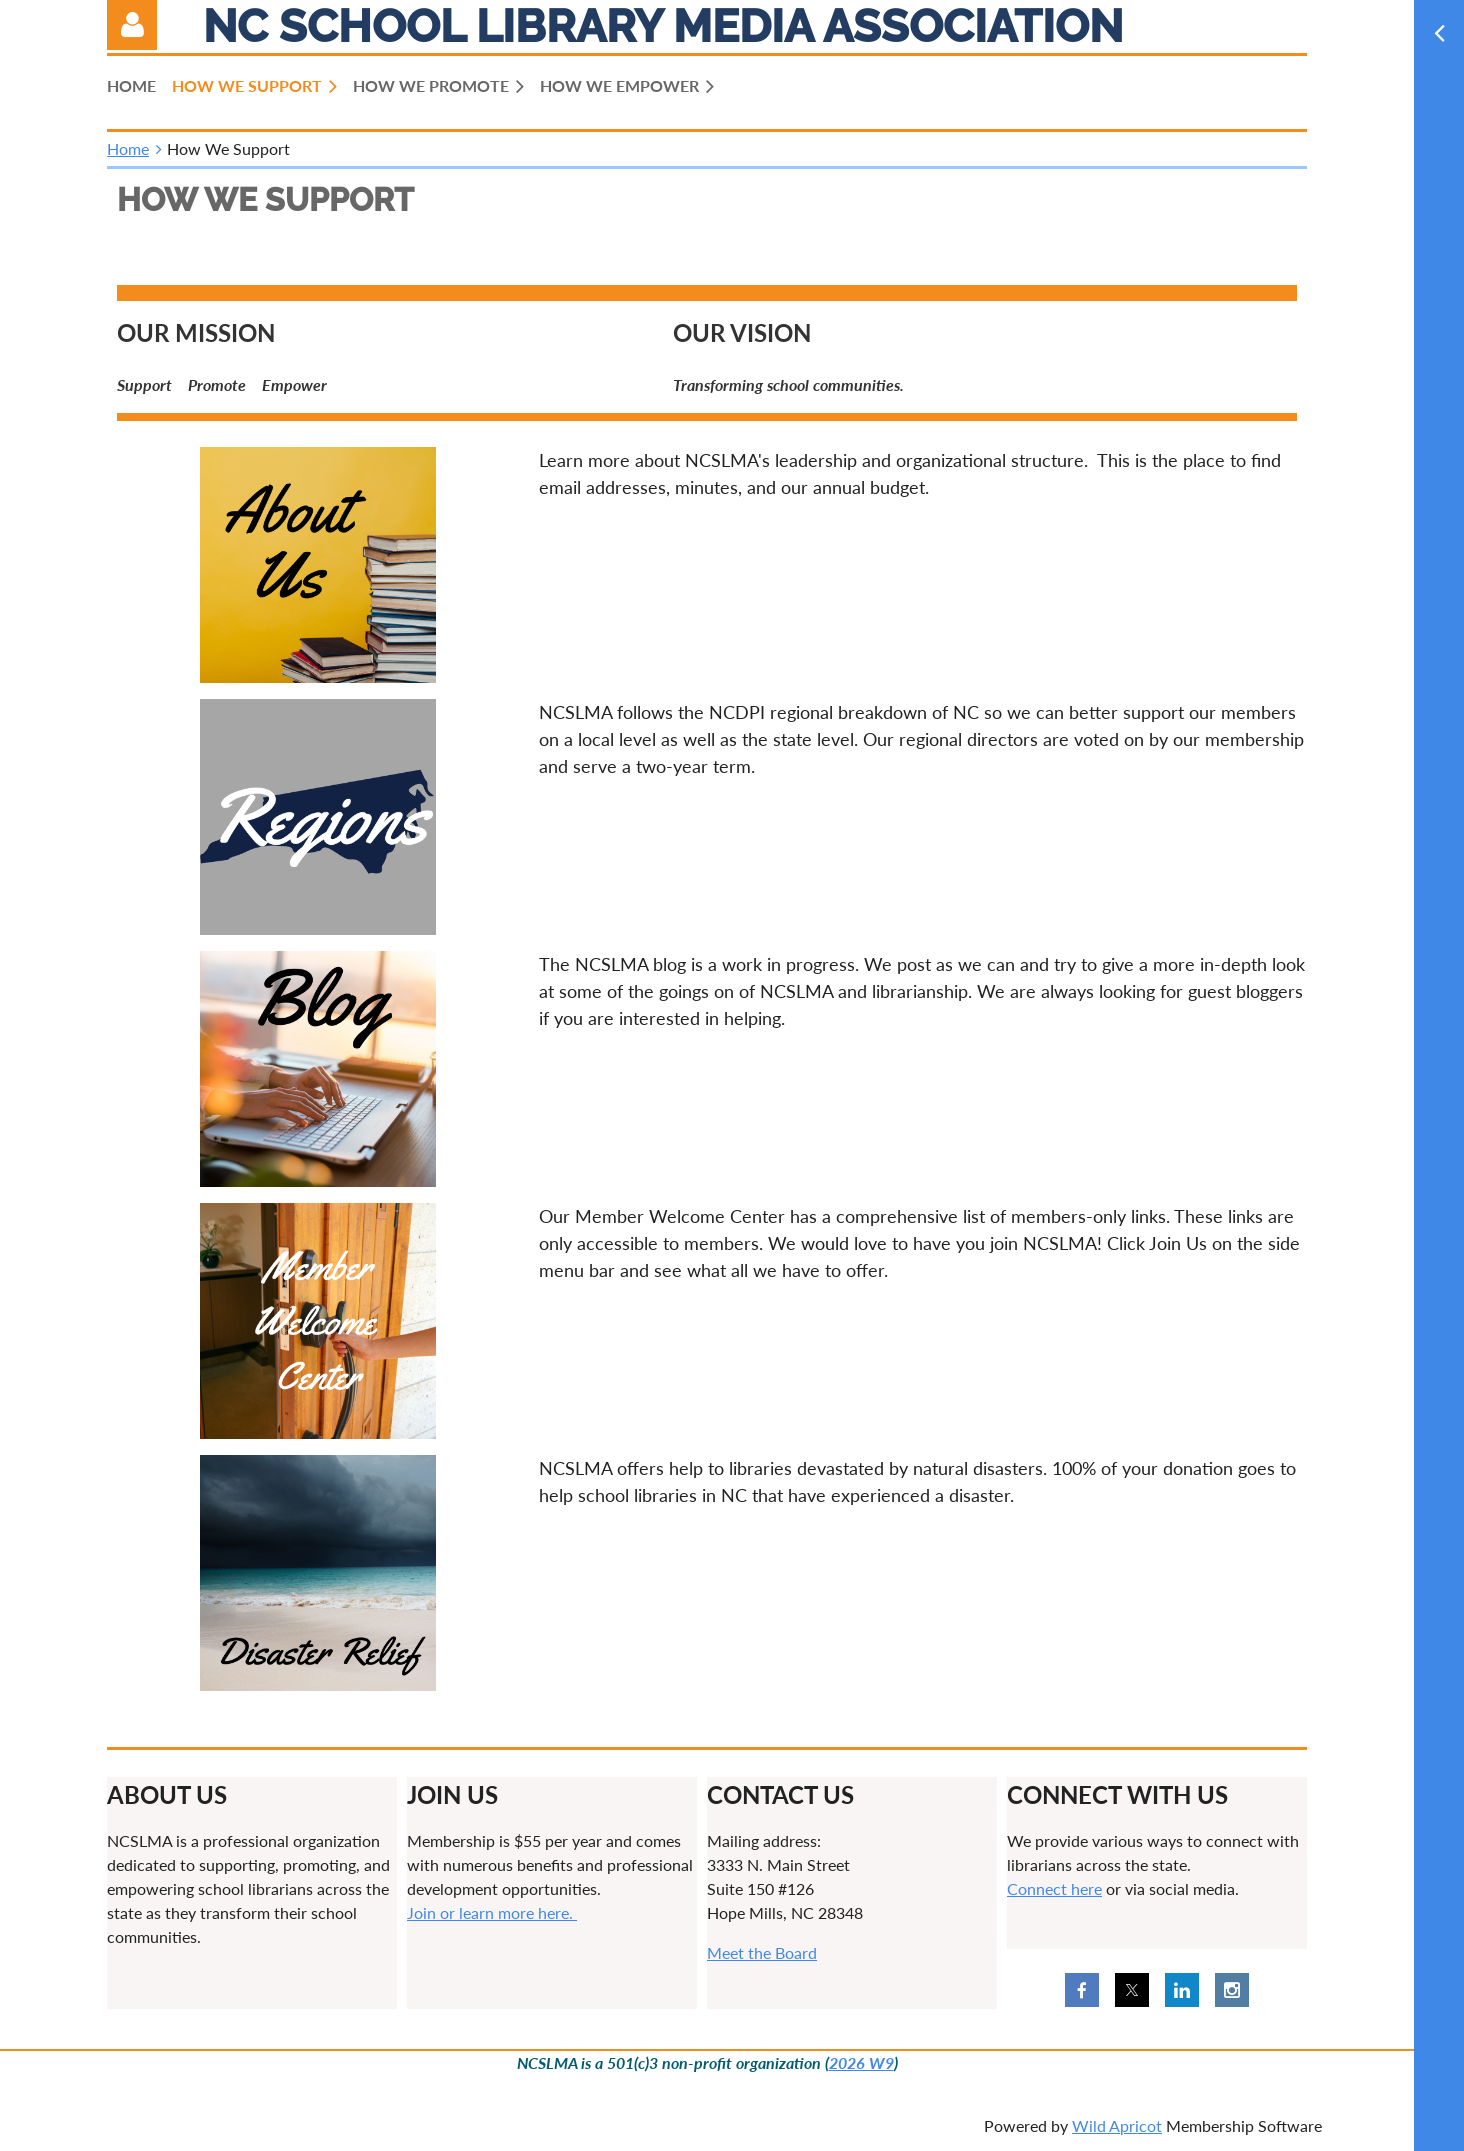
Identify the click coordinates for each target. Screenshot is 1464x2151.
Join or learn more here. (492, 1912)
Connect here (1054, 1888)
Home (128, 148)
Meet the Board (762, 1952)
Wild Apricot (1117, 2125)
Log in (132, 25)
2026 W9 (861, 2062)
